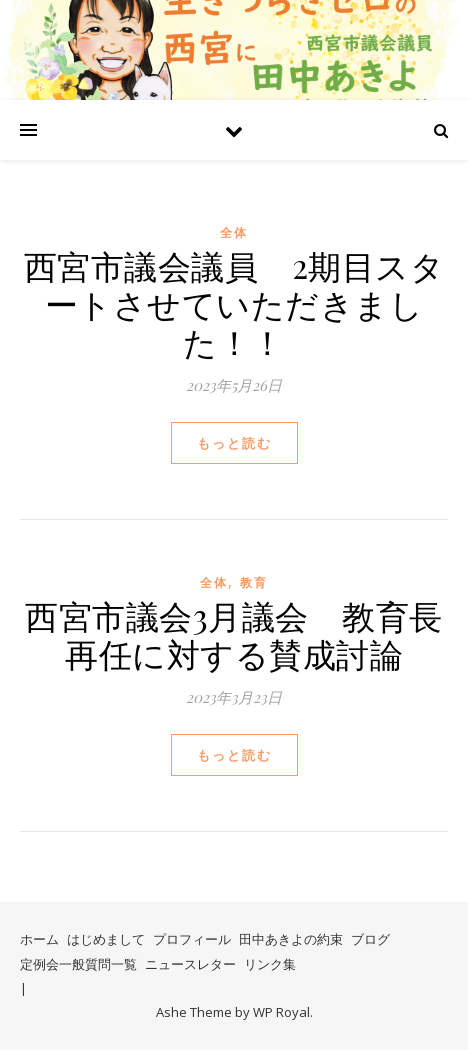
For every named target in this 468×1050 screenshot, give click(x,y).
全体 (234, 232)
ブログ (370, 939)
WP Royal (281, 1012)
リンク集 (270, 964)
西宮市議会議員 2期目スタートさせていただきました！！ (234, 303)
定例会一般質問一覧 (78, 964)
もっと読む (234, 443)
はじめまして (106, 939)
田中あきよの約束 (291, 939)
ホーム (39, 939)
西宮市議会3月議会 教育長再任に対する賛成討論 (234, 634)
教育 (254, 582)
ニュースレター (190, 964)
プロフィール (192, 939)
